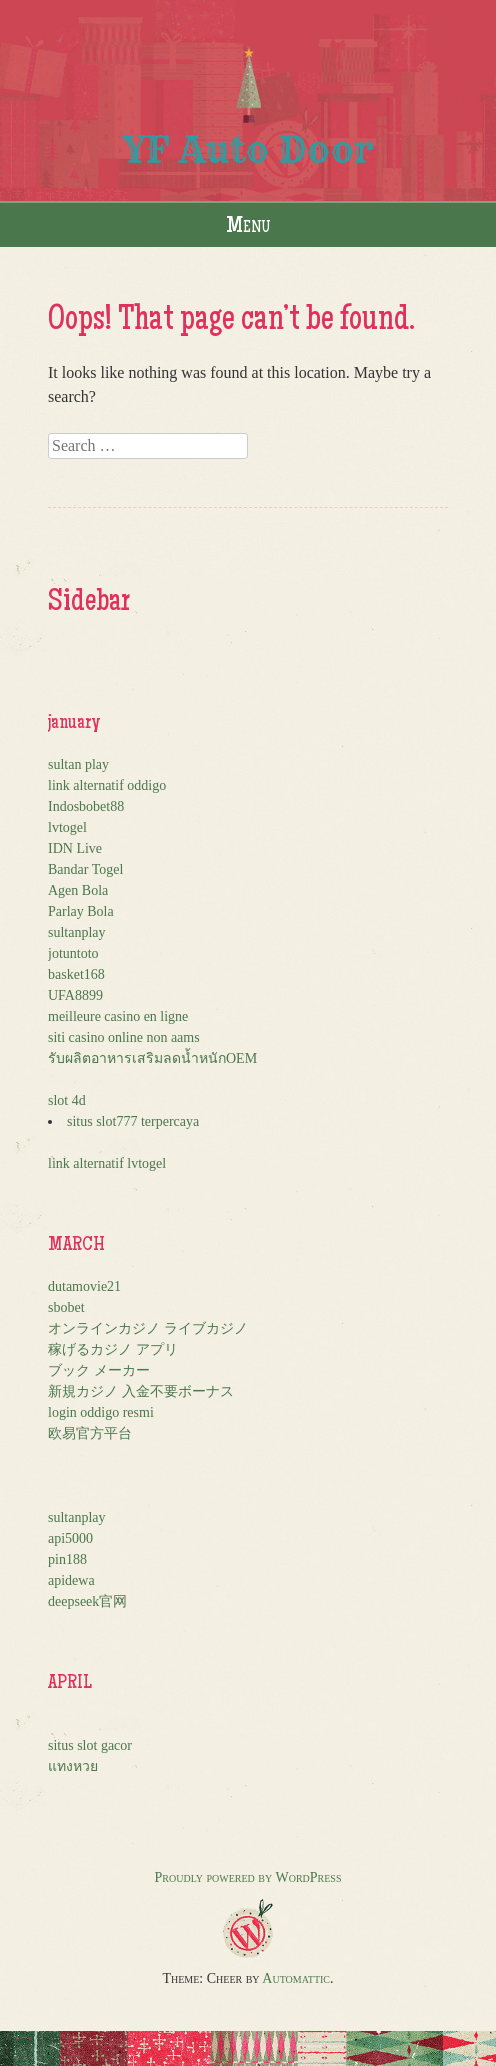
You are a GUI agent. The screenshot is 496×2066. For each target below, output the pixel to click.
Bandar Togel (85, 869)
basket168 (76, 974)
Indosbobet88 (86, 806)
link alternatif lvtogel (107, 1163)
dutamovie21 (84, 1286)
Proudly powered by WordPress (248, 1877)
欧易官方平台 (90, 1433)
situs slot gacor (90, 1745)
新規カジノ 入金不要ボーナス (141, 1391)
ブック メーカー (99, 1370)
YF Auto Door (248, 149)
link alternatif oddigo (107, 785)
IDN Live (75, 848)
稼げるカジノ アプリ (113, 1349)
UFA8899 (75, 995)
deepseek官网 (87, 1601)
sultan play (78, 764)
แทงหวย (73, 1766)
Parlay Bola (81, 911)
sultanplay (77, 932)
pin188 (67, 1559)
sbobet (66, 1307)
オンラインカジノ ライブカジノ (148, 1328)
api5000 (70, 1538)
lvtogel (67, 827)
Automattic (296, 1978)
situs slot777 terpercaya (133, 1121)
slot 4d (67, 1100)
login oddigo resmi (101, 1412)
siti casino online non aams (124, 1037)
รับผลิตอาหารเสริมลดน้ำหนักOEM (152, 1058)
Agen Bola (78, 890)
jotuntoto (73, 953)
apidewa (71, 1580)
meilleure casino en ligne (118, 1016)
